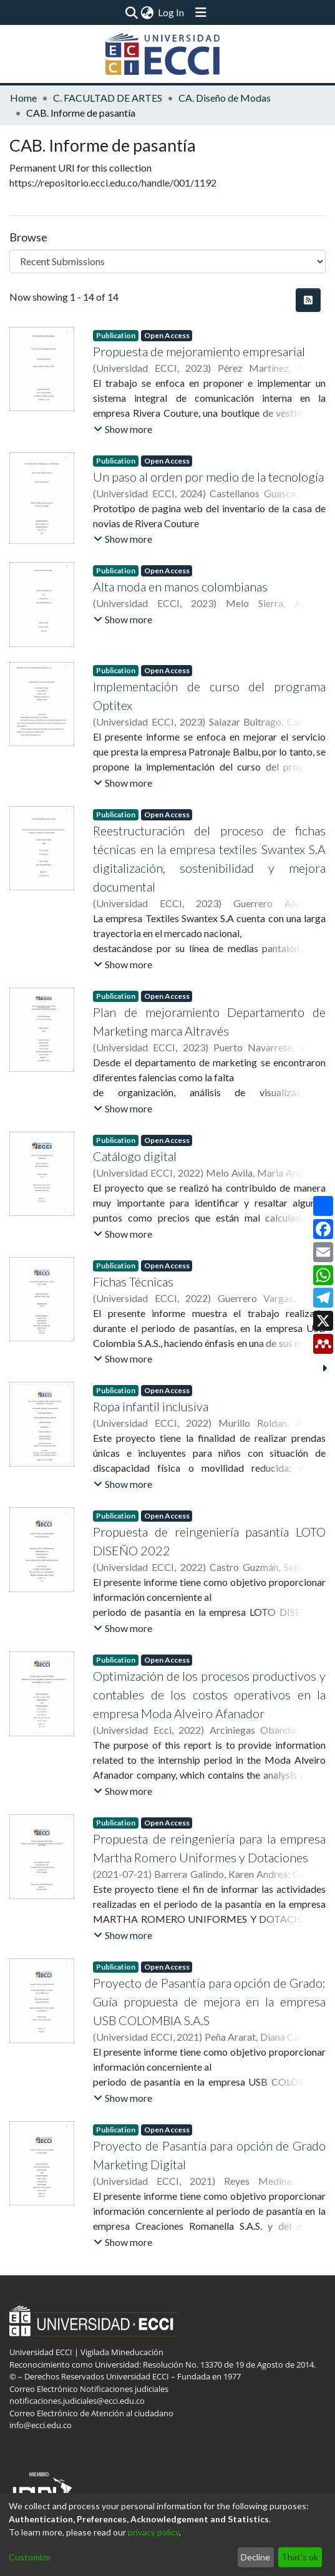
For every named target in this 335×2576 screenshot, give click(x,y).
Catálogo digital (135, 1156)
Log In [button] (171, 12)
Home (23, 98)
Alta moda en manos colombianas (180, 586)
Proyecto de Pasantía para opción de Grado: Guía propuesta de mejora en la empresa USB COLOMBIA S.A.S (209, 2001)
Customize (30, 2557)
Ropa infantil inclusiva (150, 1406)
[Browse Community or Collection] (167, 261)
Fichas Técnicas (133, 1281)
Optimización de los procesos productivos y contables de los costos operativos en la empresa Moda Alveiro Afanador (209, 1694)
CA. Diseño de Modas (224, 98)
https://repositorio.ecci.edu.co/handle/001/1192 (112, 182)
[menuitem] (147, 12)
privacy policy (153, 2532)
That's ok (299, 2557)
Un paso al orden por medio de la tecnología (208, 476)
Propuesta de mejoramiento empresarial (199, 351)
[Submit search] (132, 12)
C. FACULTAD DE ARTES (107, 98)
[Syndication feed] (308, 300)
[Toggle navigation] (201, 12)
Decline (255, 2557)
